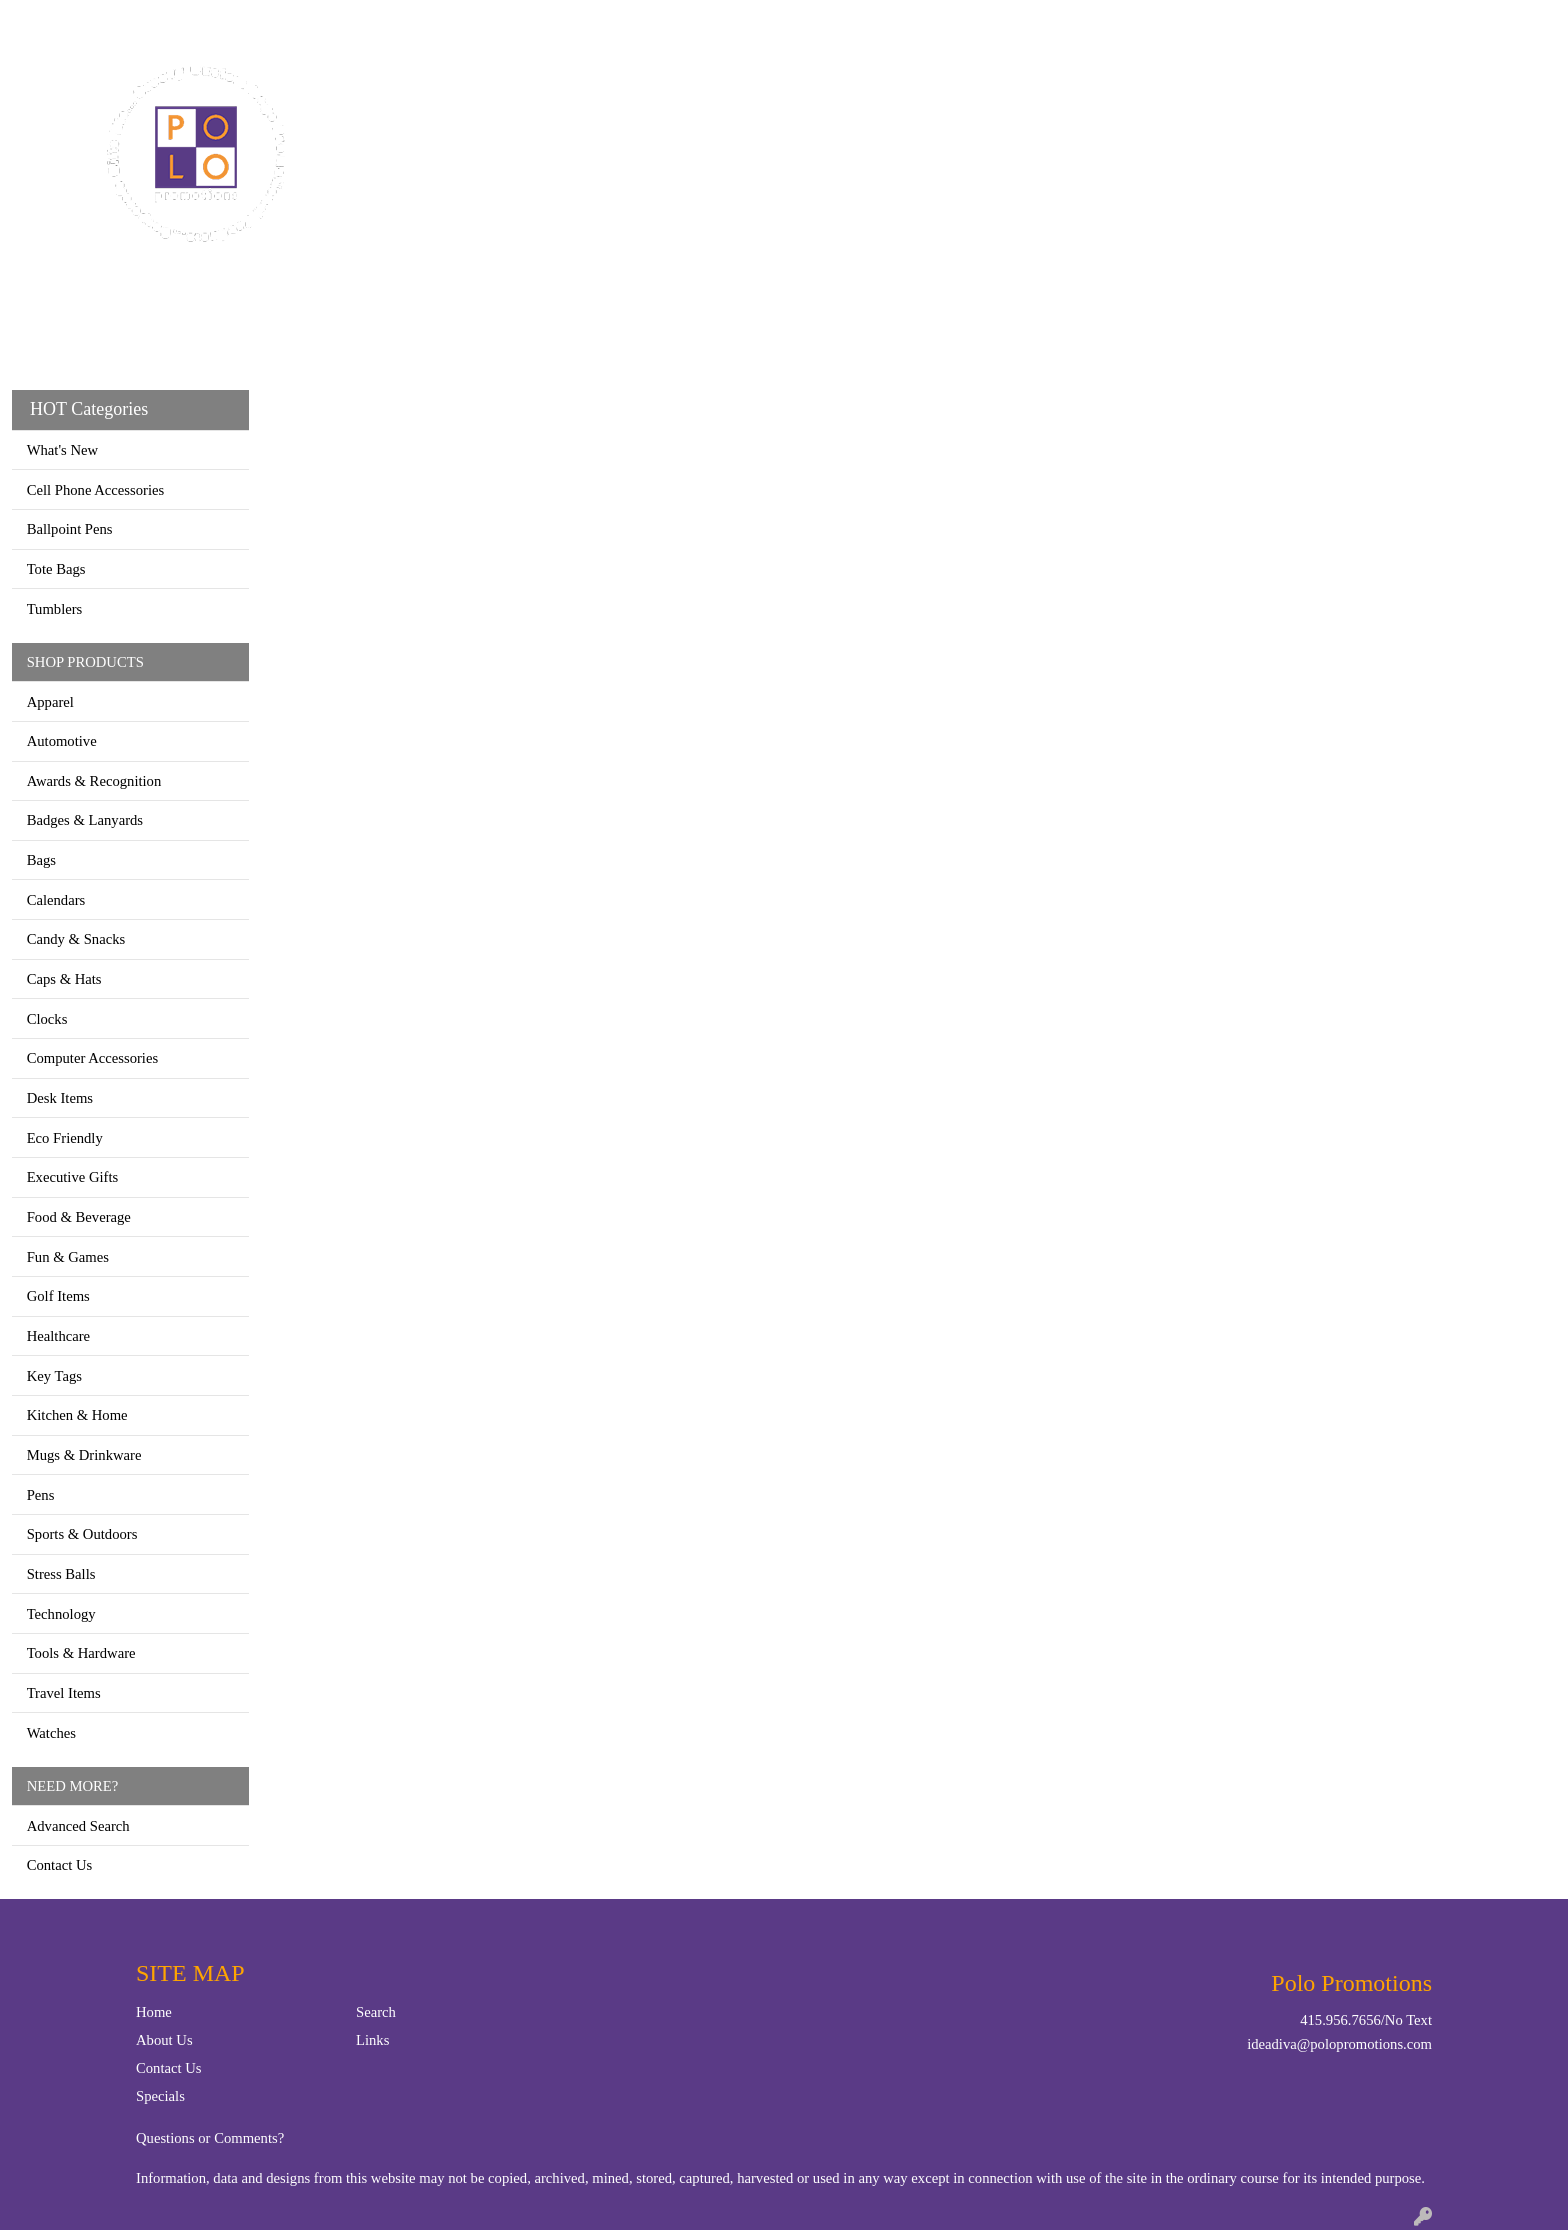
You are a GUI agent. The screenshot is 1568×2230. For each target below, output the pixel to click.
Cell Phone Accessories (96, 490)
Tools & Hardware (81, 1653)
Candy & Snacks (76, 939)
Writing (1187, 88)
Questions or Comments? (210, 2138)
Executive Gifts (73, 1177)
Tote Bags (56, 569)
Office (964, 88)
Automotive (62, 741)
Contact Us (108, 21)
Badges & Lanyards (85, 820)
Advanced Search (78, 1826)
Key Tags (54, 1376)
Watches (51, 1733)
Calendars (56, 900)
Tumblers (55, 609)
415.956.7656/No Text (1366, 2020)
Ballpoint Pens (70, 529)
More (1273, 88)
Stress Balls (61, 1574)
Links (372, 2040)
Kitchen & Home (77, 1415)
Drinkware (862, 88)
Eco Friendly (65, 1138)
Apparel (681, 88)
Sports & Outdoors (82, 1534)
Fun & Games (68, 1257)
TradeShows (1072, 88)
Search (1306, 21)
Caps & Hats (64, 979)
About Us (164, 2040)
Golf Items (58, 1296)
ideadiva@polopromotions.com (1339, 2044)
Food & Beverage (79, 1217)
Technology (61, 1614)
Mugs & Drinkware (84, 1455)
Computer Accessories (92, 1058)
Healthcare (58, 1336)
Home (38, 21)
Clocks (47, 1019)
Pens (41, 1495)
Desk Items (60, 1098)
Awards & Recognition (94, 781)
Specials (160, 2096)
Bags (765, 88)
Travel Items (64, 1693)
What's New (62, 450)
